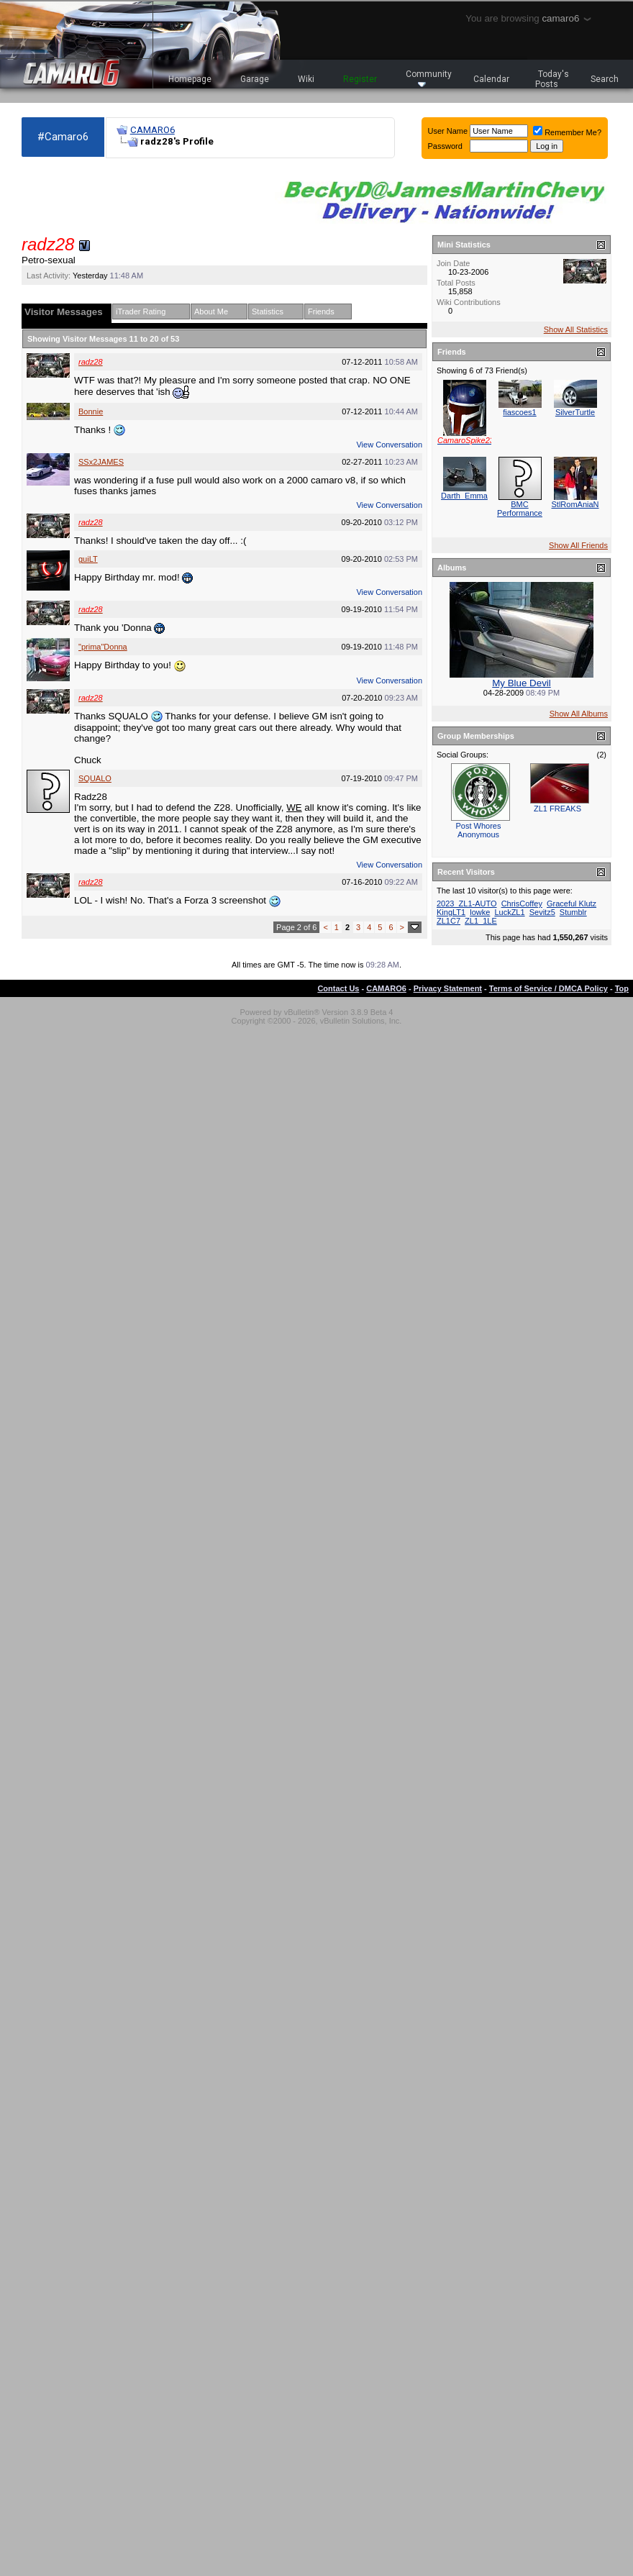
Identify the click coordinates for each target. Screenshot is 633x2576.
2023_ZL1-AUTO (467, 903)
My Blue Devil (521, 683)
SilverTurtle (575, 412)
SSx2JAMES (101, 462)
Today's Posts (552, 79)
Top (622, 988)
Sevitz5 (542, 912)
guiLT (88, 559)
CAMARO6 (152, 129)
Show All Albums (579, 713)
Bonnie (90, 411)
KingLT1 (451, 912)
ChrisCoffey (521, 903)
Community (429, 78)
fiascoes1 (519, 412)
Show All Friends (578, 545)
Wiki (306, 79)
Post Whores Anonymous (478, 830)
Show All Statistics (576, 329)
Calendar (491, 79)
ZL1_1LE (481, 920)
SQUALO (94, 778)
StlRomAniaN (574, 504)
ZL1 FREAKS (557, 808)
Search (605, 79)
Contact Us (338, 988)
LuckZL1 (509, 912)
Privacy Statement (448, 988)
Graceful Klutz (571, 903)
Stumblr (573, 912)
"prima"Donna (102, 646)
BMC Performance (519, 508)
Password (445, 146)
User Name (448, 131)
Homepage (189, 79)
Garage (254, 79)
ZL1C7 (448, 920)
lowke (480, 912)
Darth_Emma (464, 495)
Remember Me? (567, 132)
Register (360, 79)
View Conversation (389, 444)
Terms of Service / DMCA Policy (548, 988)
